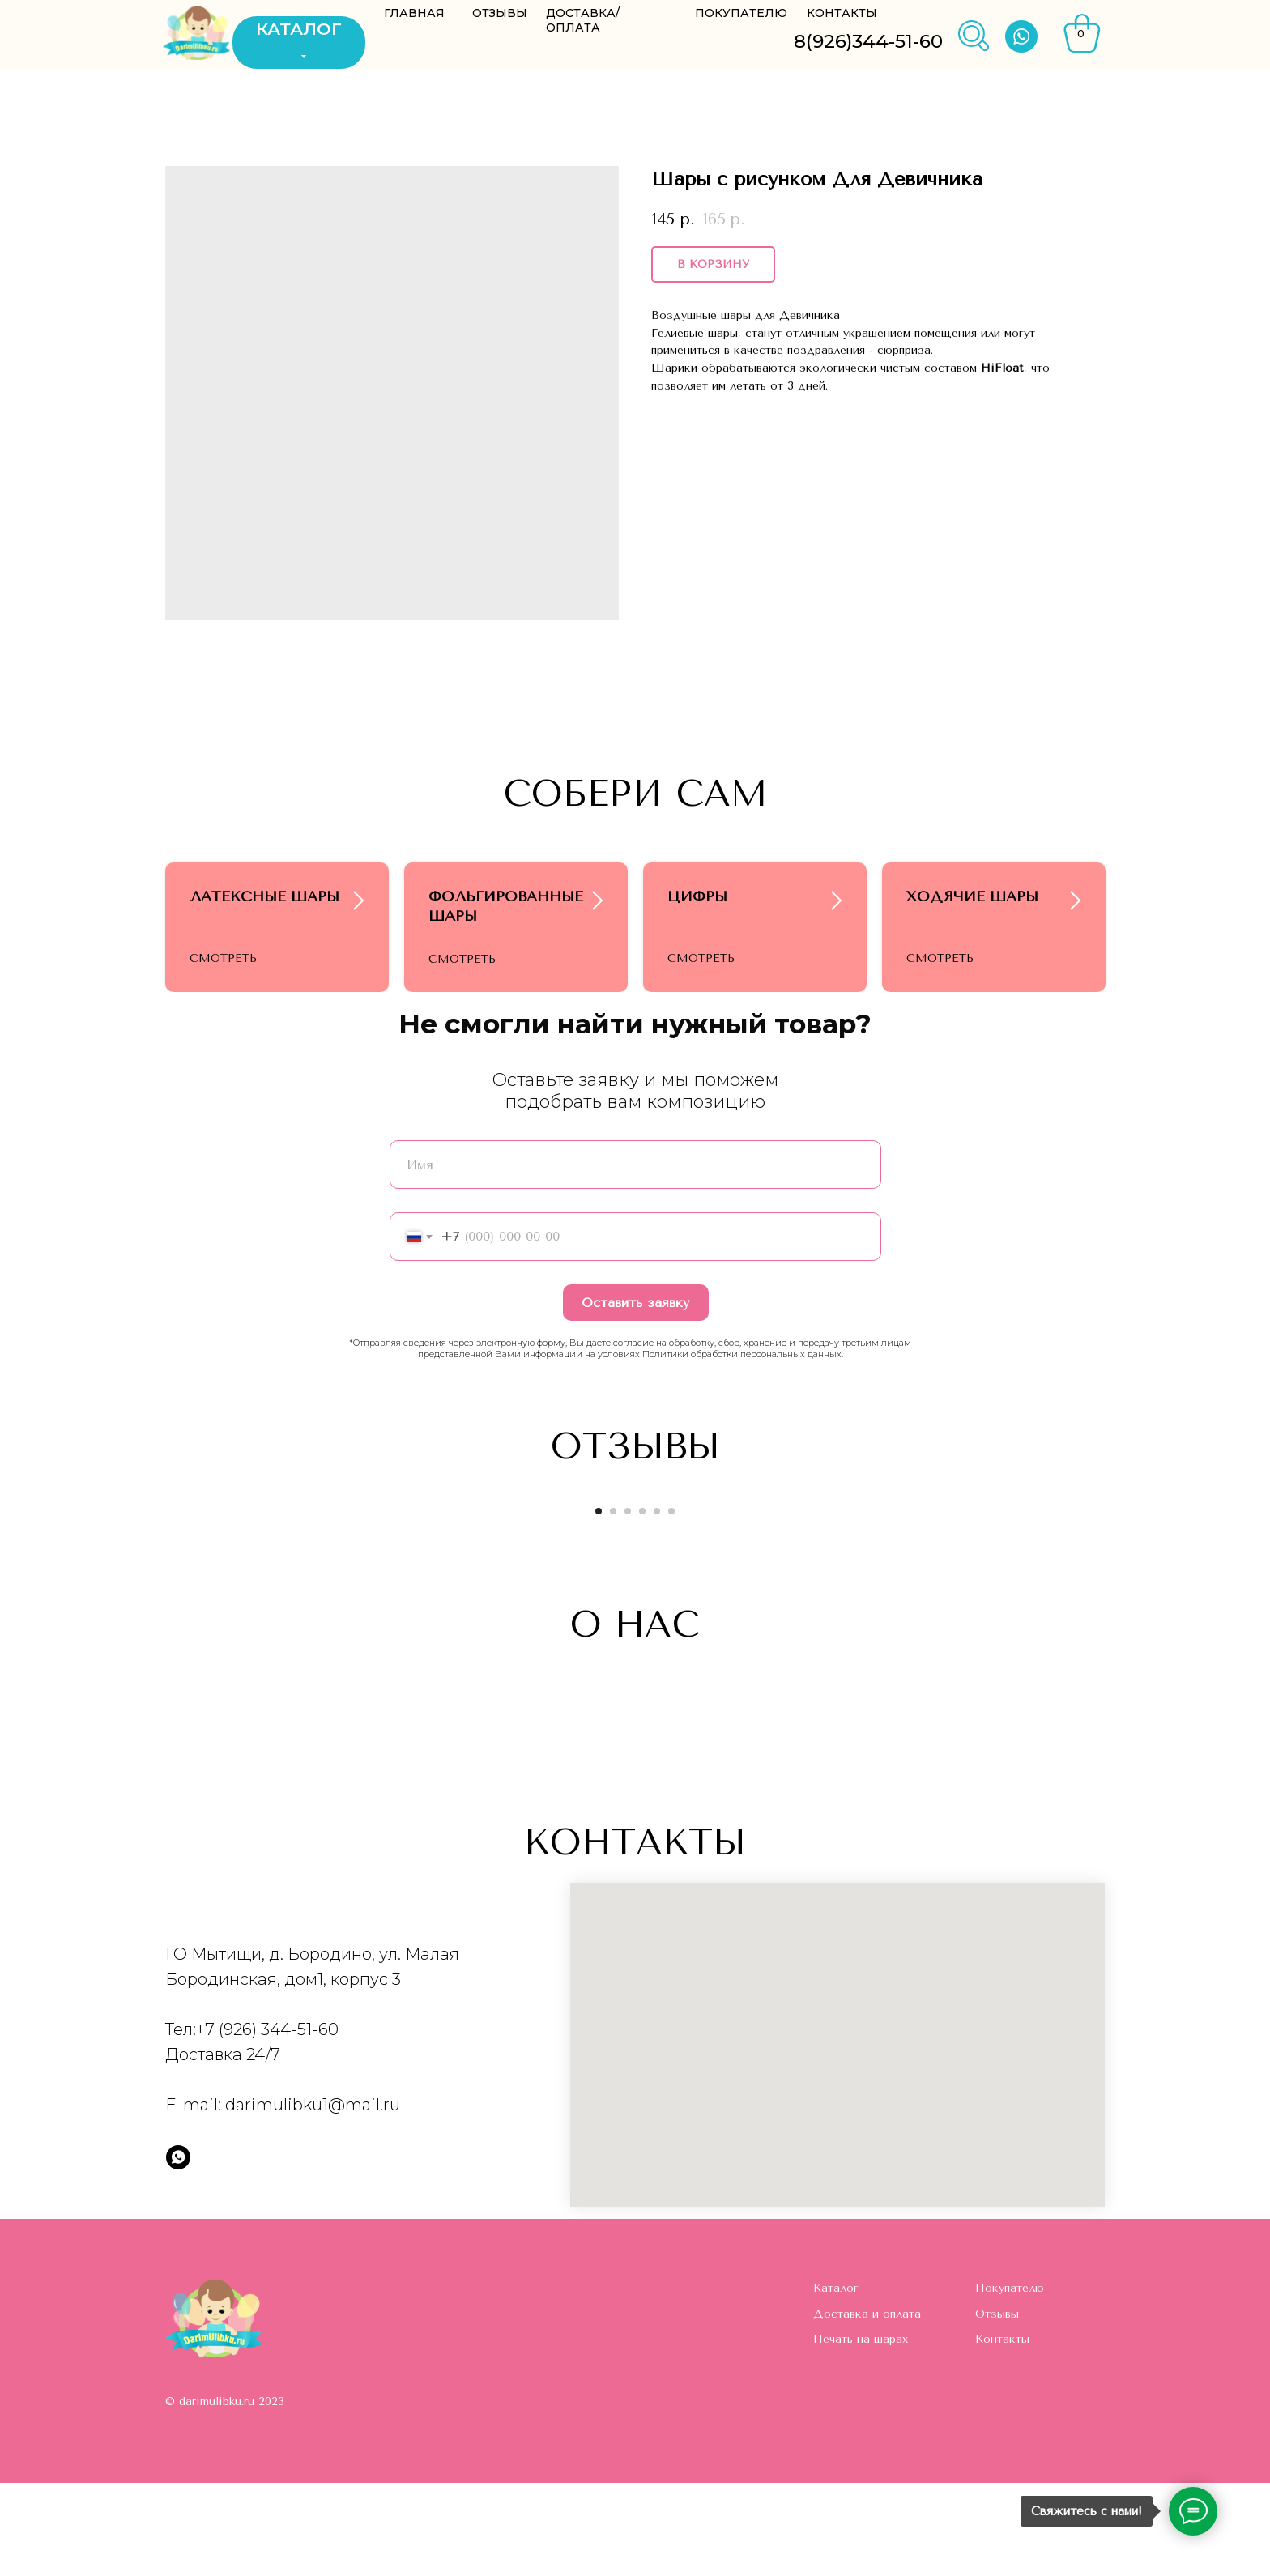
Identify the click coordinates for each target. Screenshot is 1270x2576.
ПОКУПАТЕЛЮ (741, 13)
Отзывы (997, 2407)
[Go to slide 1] (598, 1604)
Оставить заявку (635, 1395)
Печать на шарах (860, 2432)
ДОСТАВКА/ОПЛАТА (583, 20)
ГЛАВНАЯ (414, 13)
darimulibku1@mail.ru (312, 2198)
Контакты (1002, 2432)
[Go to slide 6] (671, 1604)
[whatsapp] (178, 2250)
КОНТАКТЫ (842, 13)
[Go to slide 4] (642, 1604)
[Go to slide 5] (657, 1604)
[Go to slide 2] (613, 1604)
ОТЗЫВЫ (499, 13)
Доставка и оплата (867, 2407)
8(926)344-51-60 (868, 41)
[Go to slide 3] (627, 1604)
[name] (635, 1257)
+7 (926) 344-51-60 (267, 2122)
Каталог (836, 2381)
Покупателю (1009, 2381)
